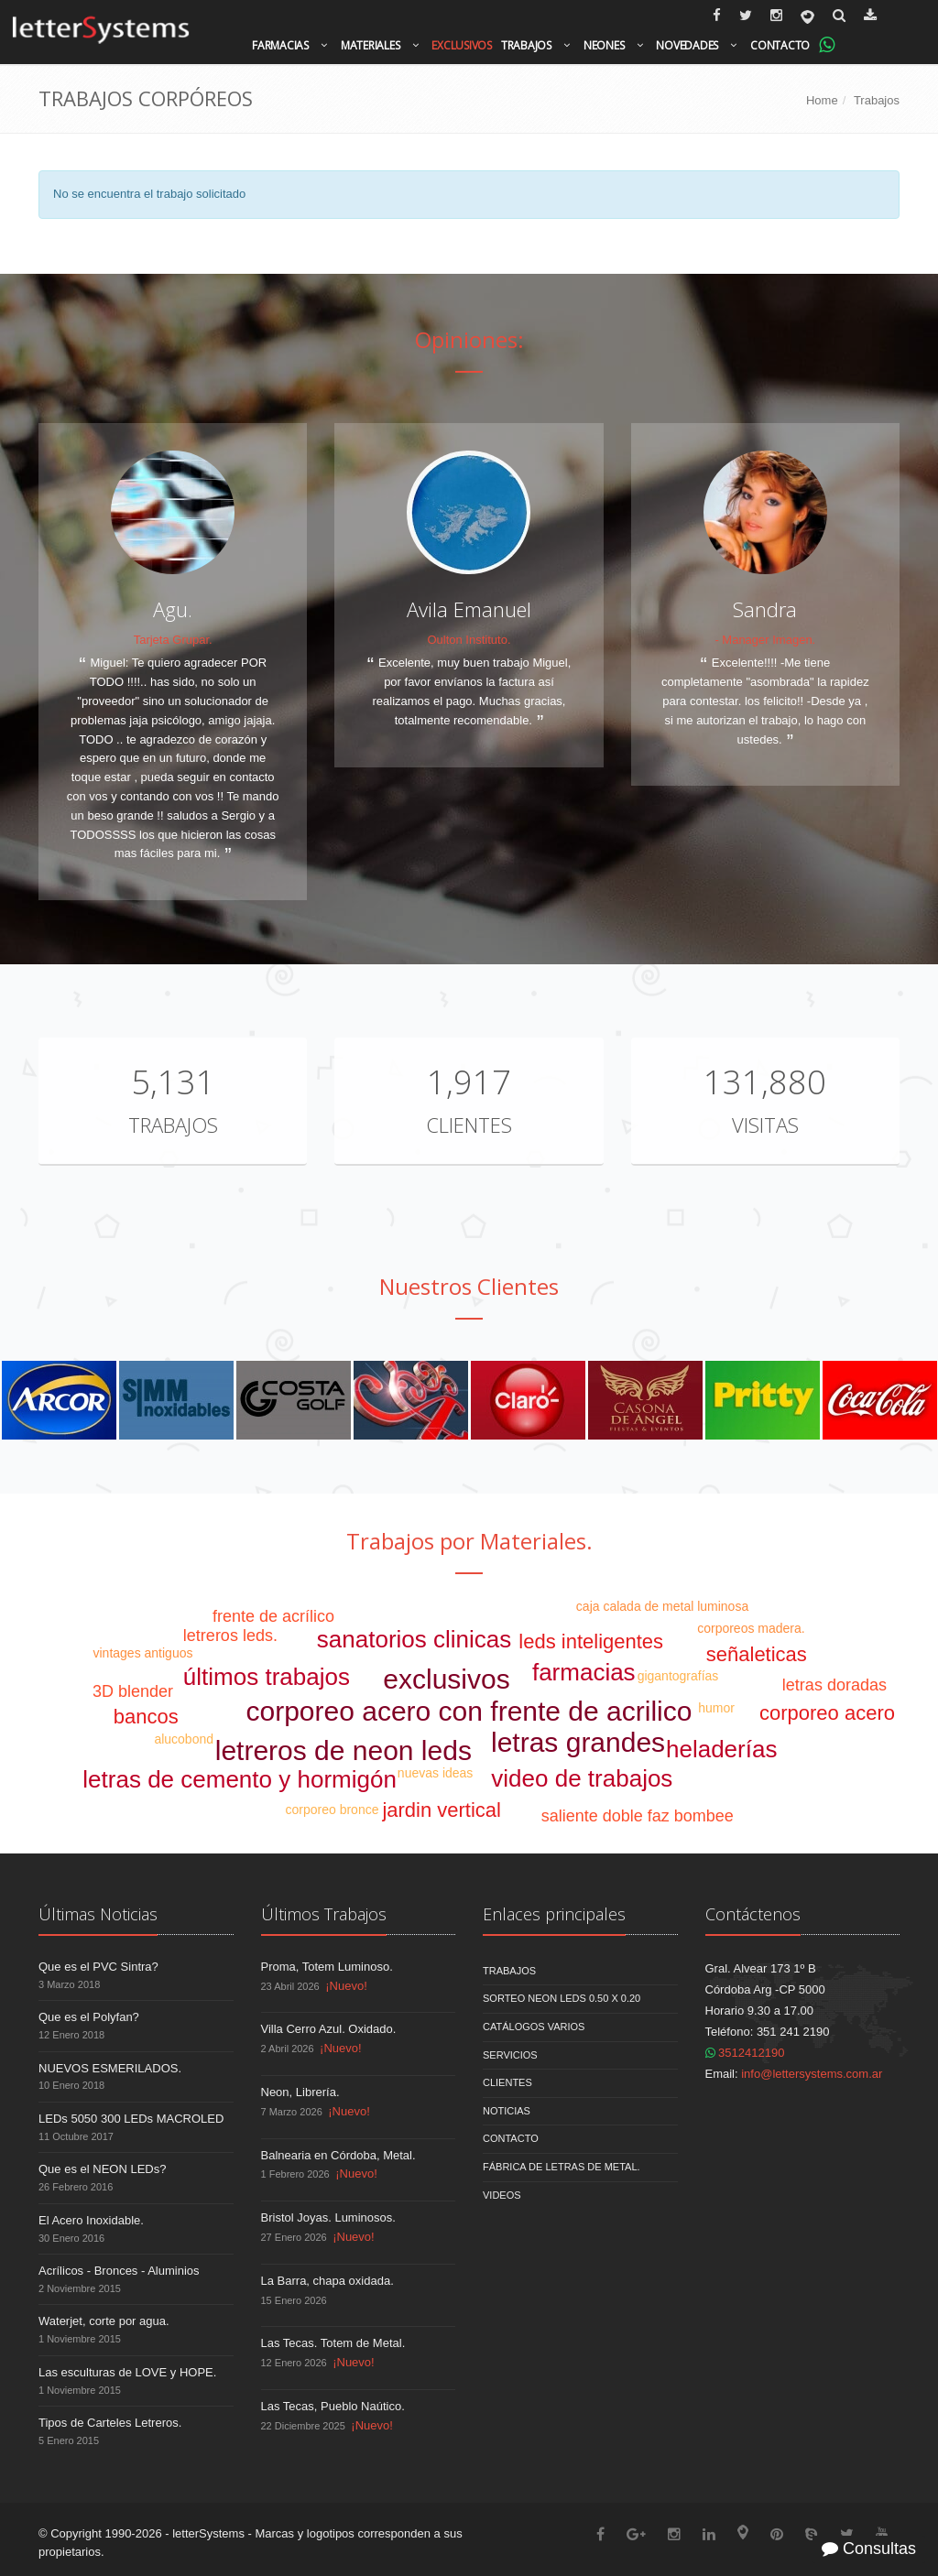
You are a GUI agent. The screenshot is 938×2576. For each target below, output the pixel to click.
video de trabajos (581, 1778)
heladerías (721, 1749)
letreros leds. (230, 1635)
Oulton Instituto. (468, 640)
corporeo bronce (332, 1809)
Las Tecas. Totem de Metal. (333, 2343)
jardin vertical (441, 1810)
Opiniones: (469, 339)
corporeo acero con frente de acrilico (469, 1711)
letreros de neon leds (343, 1750)
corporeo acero (827, 1712)
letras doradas (834, 1685)
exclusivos (446, 1679)
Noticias (506, 2110)
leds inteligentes (590, 1641)
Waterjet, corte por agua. (103, 2321)
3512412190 (745, 2053)
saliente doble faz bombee (637, 1816)
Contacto (780, 45)
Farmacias (280, 45)
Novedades (687, 45)
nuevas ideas (436, 1773)
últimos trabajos (266, 1676)
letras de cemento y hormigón (239, 1779)
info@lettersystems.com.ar (811, 2074)
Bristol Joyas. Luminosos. (328, 2217)
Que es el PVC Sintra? (98, 1966)
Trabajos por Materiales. (469, 1541)
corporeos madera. (751, 1628)
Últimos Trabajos (324, 1914)
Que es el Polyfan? (88, 2017)
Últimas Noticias (98, 1914)
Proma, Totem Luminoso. (327, 1966)
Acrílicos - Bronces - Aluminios (119, 2270)
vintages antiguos (142, 1653)
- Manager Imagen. (764, 640)
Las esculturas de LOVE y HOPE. (127, 2372)
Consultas (869, 2548)
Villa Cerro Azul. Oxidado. (329, 2029)
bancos (146, 1716)
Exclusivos (461, 45)
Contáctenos (753, 1914)
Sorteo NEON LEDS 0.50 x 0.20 (561, 1998)
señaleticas (756, 1654)
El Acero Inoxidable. (91, 2220)
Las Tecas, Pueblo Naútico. (333, 2406)
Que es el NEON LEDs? (102, 2169)
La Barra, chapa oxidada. (327, 2281)
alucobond (183, 1739)
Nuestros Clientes (469, 1286)
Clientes (469, 1124)
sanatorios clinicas (414, 1639)
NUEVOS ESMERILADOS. (109, 2068)
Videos (502, 2195)
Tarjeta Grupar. (173, 640)
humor (716, 1708)
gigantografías (678, 1675)
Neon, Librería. (300, 2092)
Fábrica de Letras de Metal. (561, 2166)
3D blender (133, 1691)
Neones (604, 45)
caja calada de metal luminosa (662, 1606)
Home (822, 100)
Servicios (510, 2054)
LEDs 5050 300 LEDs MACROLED (131, 2118)
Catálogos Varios (533, 2026)
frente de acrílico (273, 1616)
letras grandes (578, 1742)
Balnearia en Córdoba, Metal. (338, 2155)
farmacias (584, 1672)
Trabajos (526, 45)
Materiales (370, 45)
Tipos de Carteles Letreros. (109, 2422)
